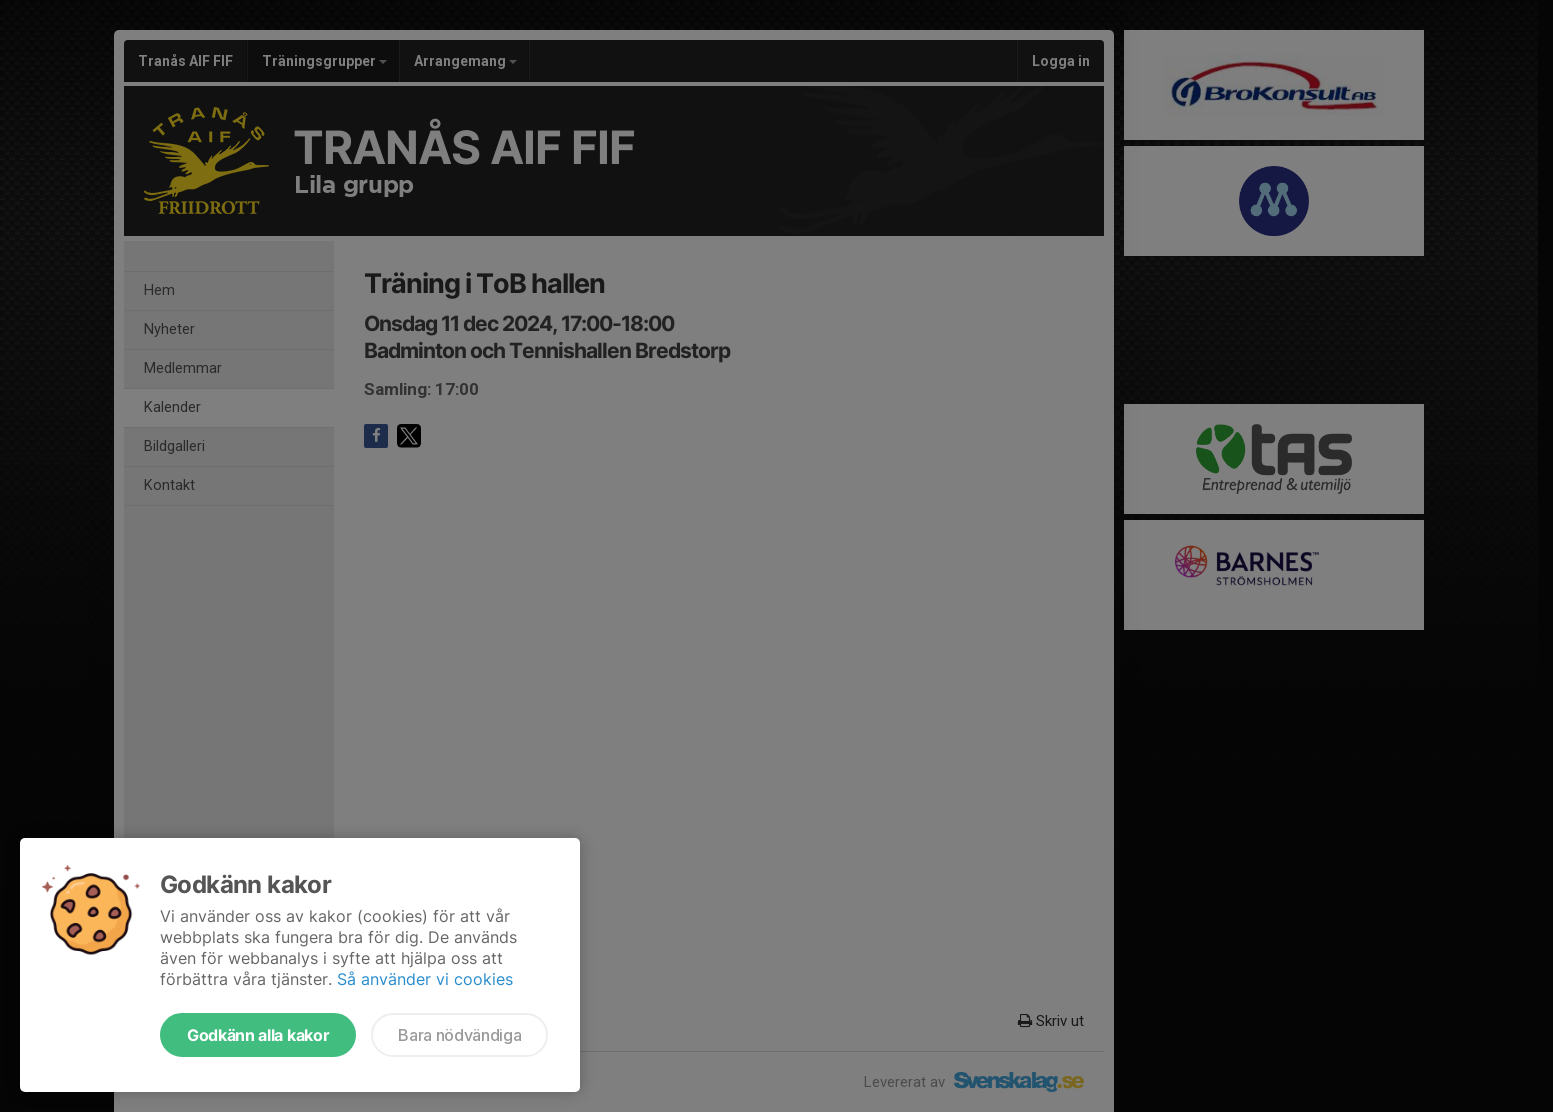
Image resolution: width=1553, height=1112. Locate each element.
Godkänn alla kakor (258, 1035)
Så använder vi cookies (425, 979)
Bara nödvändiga (459, 1035)
